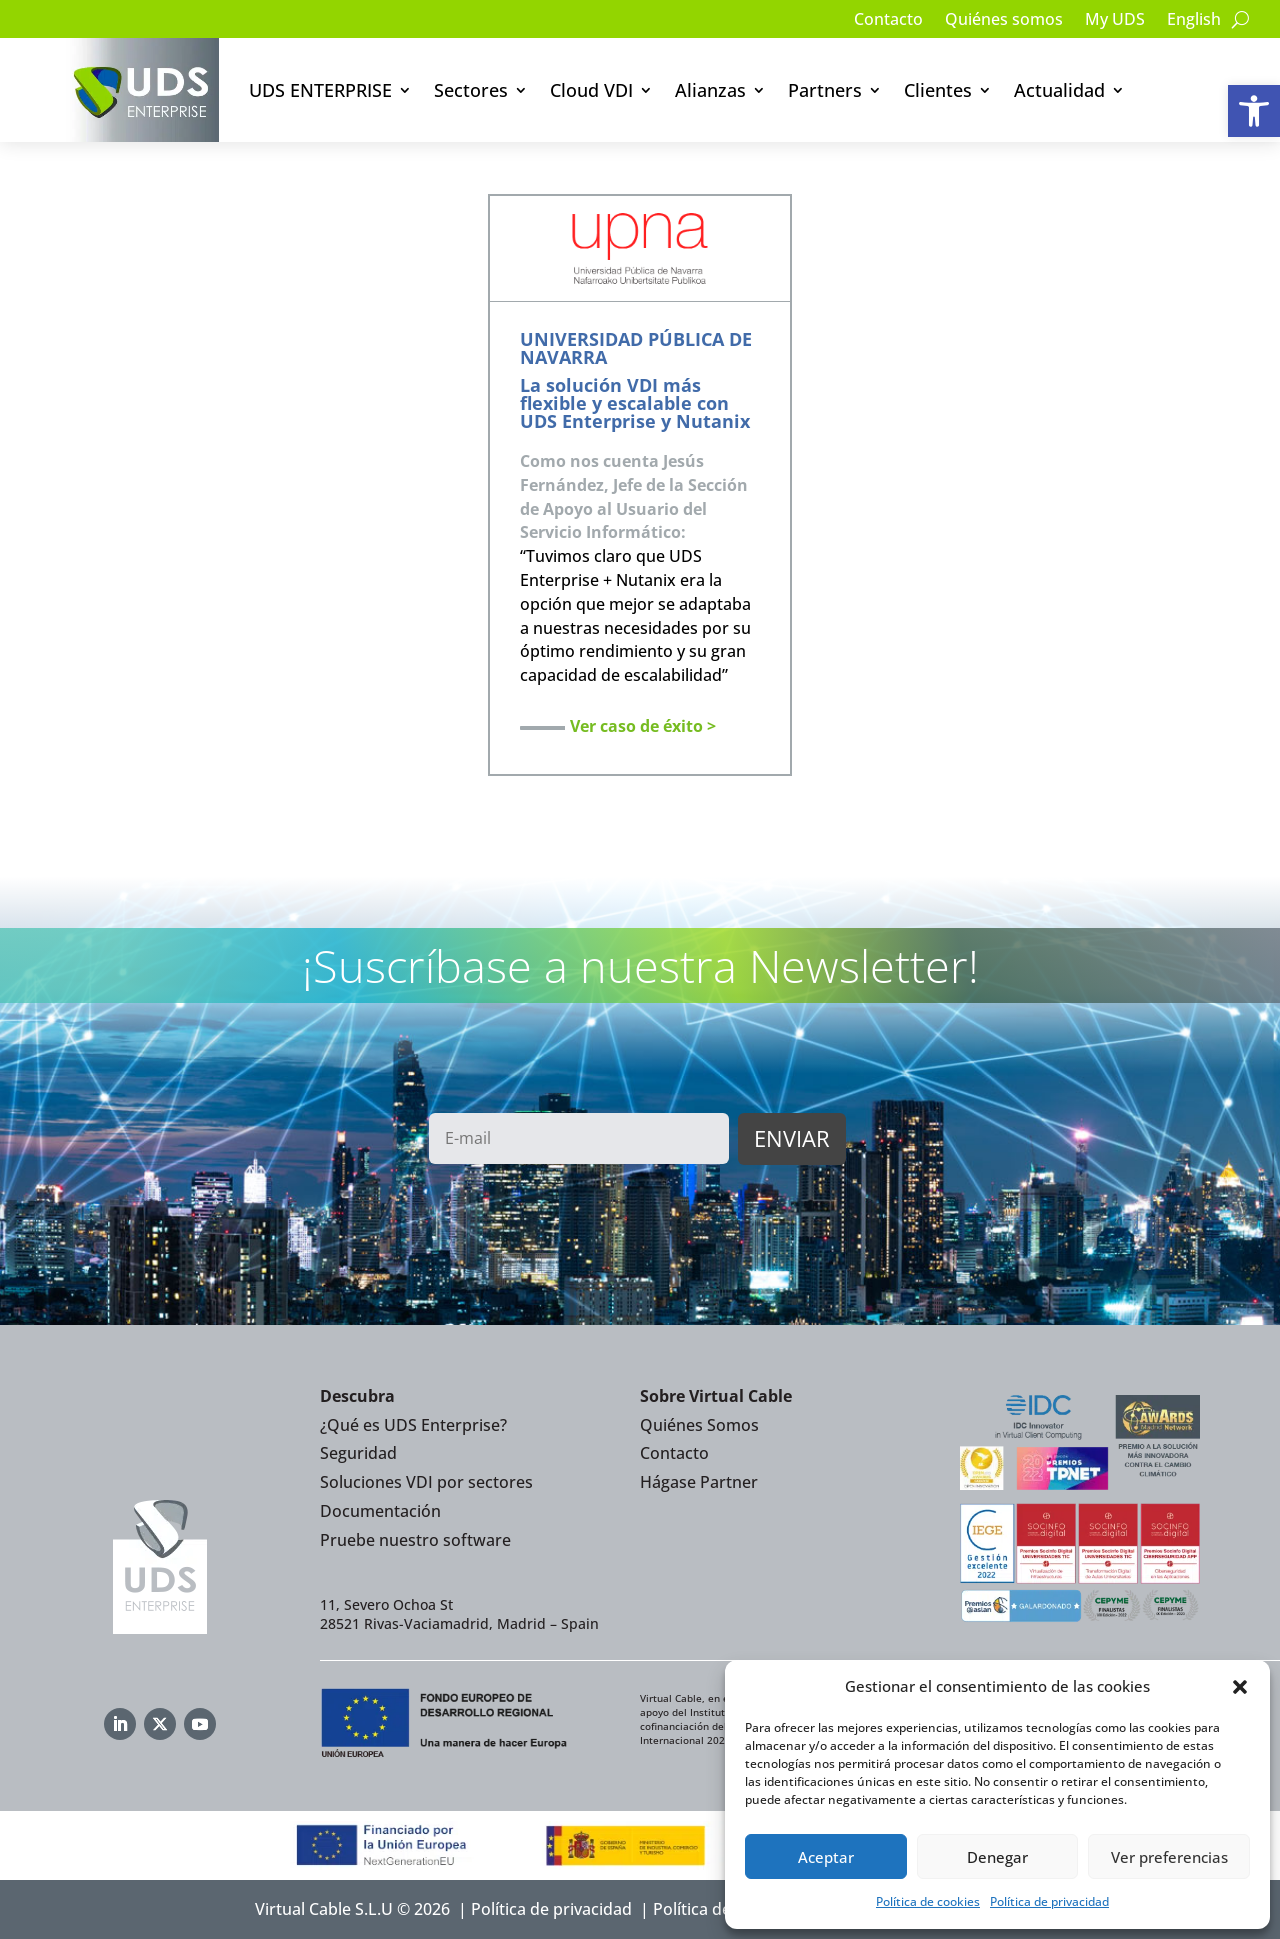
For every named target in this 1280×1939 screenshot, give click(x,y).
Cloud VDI (591, 90)
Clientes (938, 90)
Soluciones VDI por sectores (426, 1482)
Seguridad (358, 1453)
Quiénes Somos (699, 1425)
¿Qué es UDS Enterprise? (413, 1425)
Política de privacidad (1049, 1901)
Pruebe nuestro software (415, 1540)
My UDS (1115, 21)
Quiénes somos (1004, 21)
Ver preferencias (1169, 1857)
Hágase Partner (699, 1482)
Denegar (997, 1857)
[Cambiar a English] (1194, 23)
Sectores (471, 90)
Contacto (888, 21)
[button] (1254, 111)
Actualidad (1059, 90)
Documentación (380, 1511)
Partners (825, 90)
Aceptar (826, 1857)
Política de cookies (928, 1901)
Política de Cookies (724, 1909)
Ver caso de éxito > (643, 726)
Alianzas (710, 90)
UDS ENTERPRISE (320, 90)
